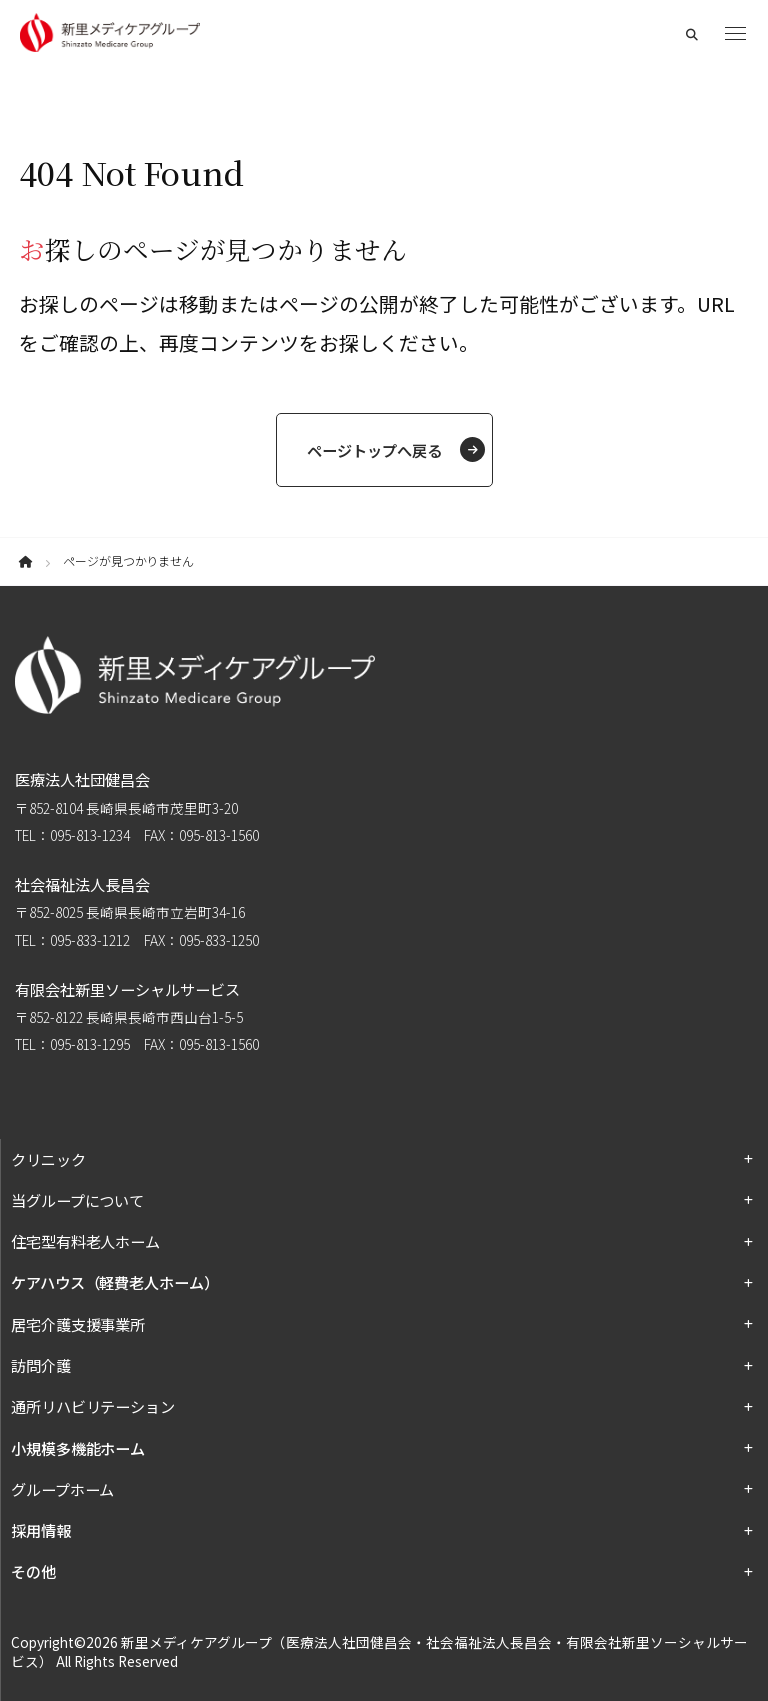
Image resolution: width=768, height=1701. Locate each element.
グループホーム (62, 1489)
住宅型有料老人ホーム (85, 1241)
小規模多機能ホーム (78, 1448)
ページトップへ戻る (374, 450)
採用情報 (41, 1530)
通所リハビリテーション (93, 1406)
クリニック (48, 1159)
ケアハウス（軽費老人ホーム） (115, 1282)
